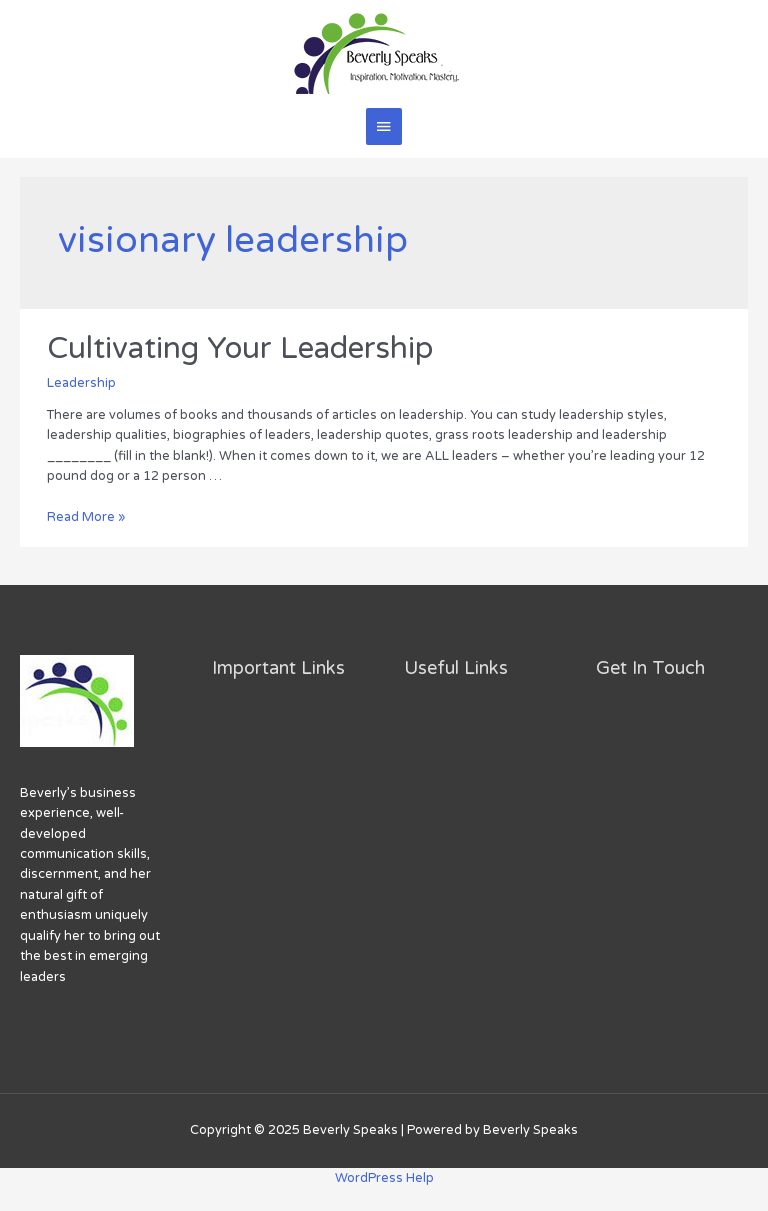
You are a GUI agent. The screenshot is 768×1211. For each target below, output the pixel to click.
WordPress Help (384, 1178)
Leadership (81, 383)
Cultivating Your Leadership (240, 348)
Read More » (86, 517)
